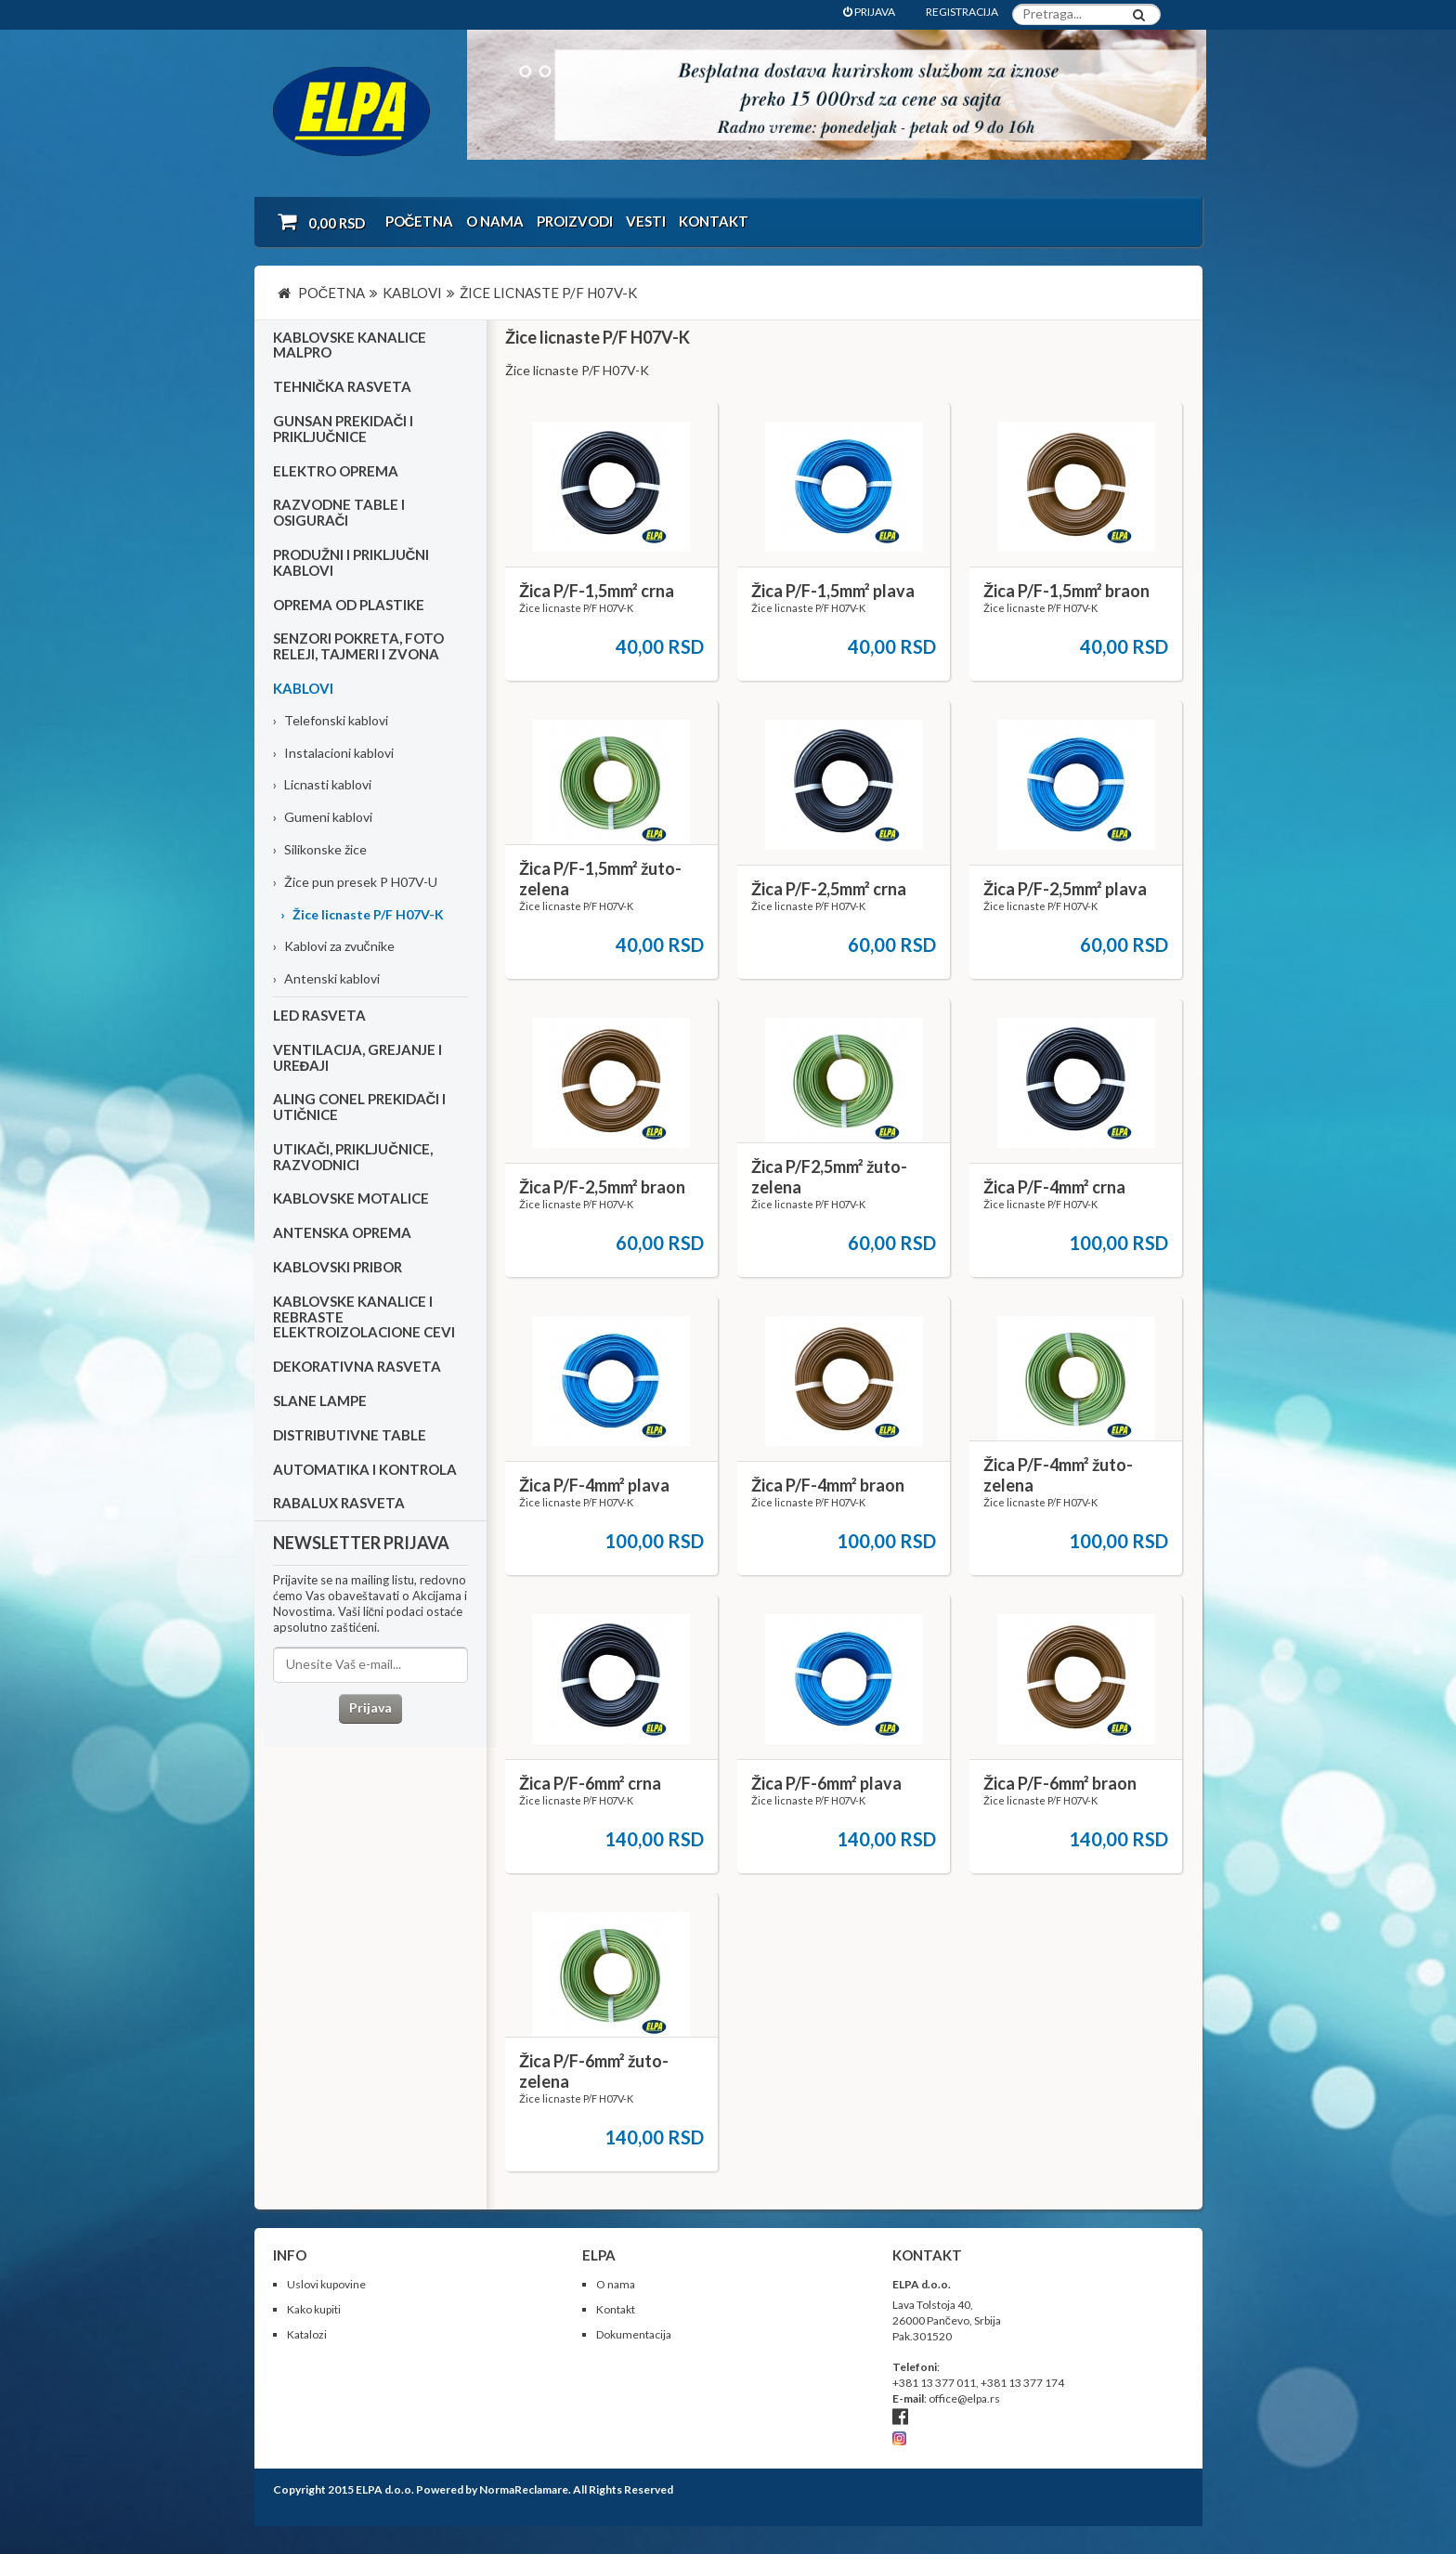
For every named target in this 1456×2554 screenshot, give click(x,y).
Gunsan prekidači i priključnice (343, 428)
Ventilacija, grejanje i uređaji (357, 1057)
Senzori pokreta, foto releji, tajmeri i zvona (358, 646)
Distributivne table (349, 1435)
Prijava (370, 1707)
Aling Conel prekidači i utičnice (360, 1106)
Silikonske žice (320, 849)
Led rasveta (319, 1015)
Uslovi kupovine (326, 2284)
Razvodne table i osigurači (339, 512)
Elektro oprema (335, 471)
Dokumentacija (633, 2334)
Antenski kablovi (326, 978)
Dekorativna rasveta (357, 1366)
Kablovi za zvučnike (334, 946)
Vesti (646, 221)
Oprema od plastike (348, 604)
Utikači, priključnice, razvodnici (353, 1156)
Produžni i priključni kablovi (351, 562)
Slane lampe (320, 1400)
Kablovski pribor (337, 1266)
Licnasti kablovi (322, 784)
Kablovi (303, 688)
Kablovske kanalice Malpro (349, 345)
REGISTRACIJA (962, 12)
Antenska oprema (342, 1232)
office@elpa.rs (964, 2398)
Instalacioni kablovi (333, 753)
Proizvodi (575, 221)
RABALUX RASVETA (339, 1502)
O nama (495, 221)
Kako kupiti (314, 2309)
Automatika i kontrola (365, 1469)
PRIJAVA (869, 12)
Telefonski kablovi (330, 720)
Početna (419, 221)
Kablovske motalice (351, 1198)
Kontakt (713, 221)
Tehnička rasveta (342, 386)
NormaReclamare (523, 2489)
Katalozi (307, 2334)
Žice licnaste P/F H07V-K (362, 914)
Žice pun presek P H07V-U (355, 882)
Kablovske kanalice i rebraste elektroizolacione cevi (364, 1317)
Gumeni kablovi (322, 817)
